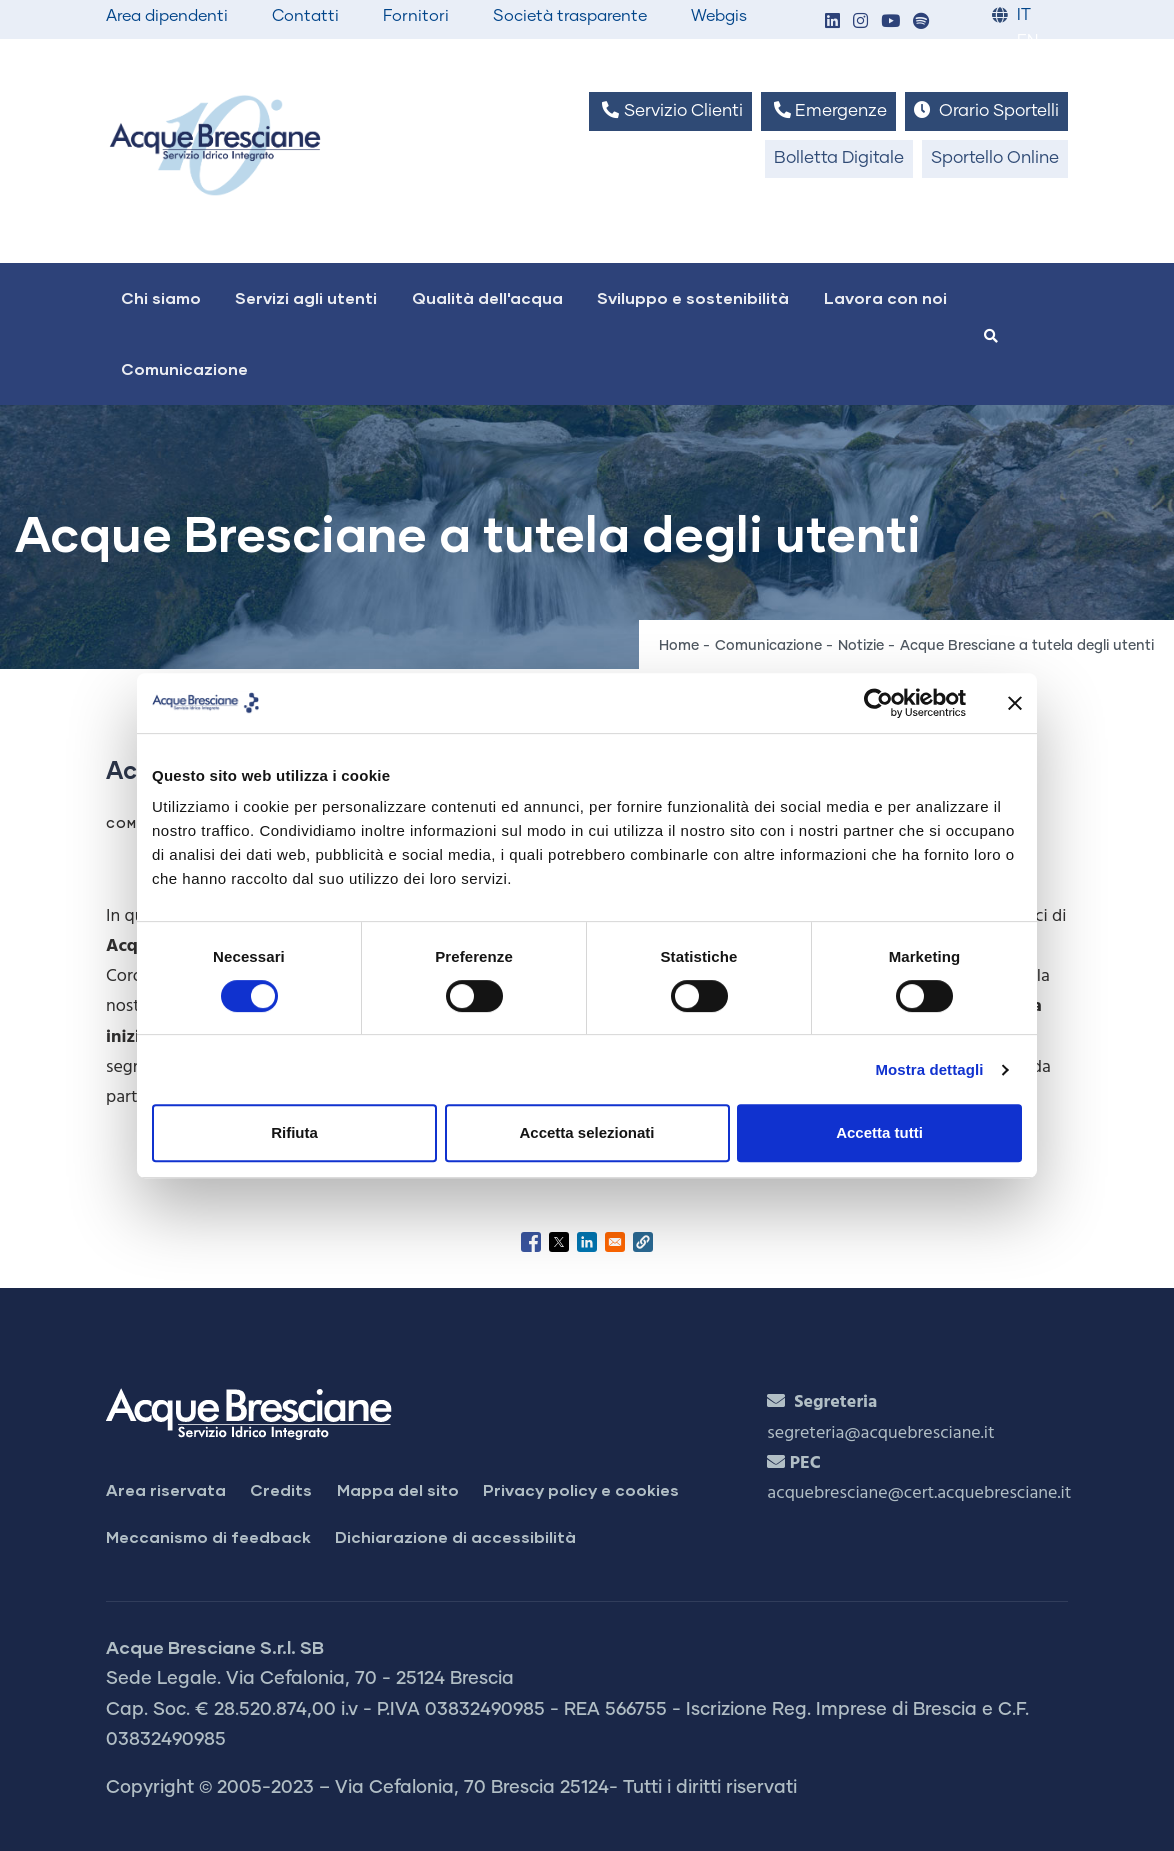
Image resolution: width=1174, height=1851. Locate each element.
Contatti (305, 16)
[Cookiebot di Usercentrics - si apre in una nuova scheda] (878, 703)
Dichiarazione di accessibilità (455, 1536)
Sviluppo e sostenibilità (693, 297)
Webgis (719, 16)
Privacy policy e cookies (581, 1489)
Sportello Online (995, 158)
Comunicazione (184, 368)
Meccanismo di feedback (208, 1536)
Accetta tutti (879, 1132)
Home (679, 646)
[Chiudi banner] (1015, 703)
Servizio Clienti (670, 110)
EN (1027, 41)
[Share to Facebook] (531, 1242)
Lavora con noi (885, 297)
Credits (281, 1489)
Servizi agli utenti (306, 297)
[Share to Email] (615, 1242)
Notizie (861, 646)
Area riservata (166, 1489)
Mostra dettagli (929, 1069)
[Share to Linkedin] (587, 1242)
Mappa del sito (398, 1489)
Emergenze (828, 110)
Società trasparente (570, 16)
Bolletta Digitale (839, 158)
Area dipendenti (167, 16)
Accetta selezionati (586, 1132)
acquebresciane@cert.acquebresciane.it (919, 1493)
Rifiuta (294, 1132)
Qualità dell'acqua (487, 297)
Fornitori (416, 16)
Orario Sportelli (986, 110)
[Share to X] (559, 1242)
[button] (832, 22)
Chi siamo (161, 297)
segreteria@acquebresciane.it (880, 1433)
